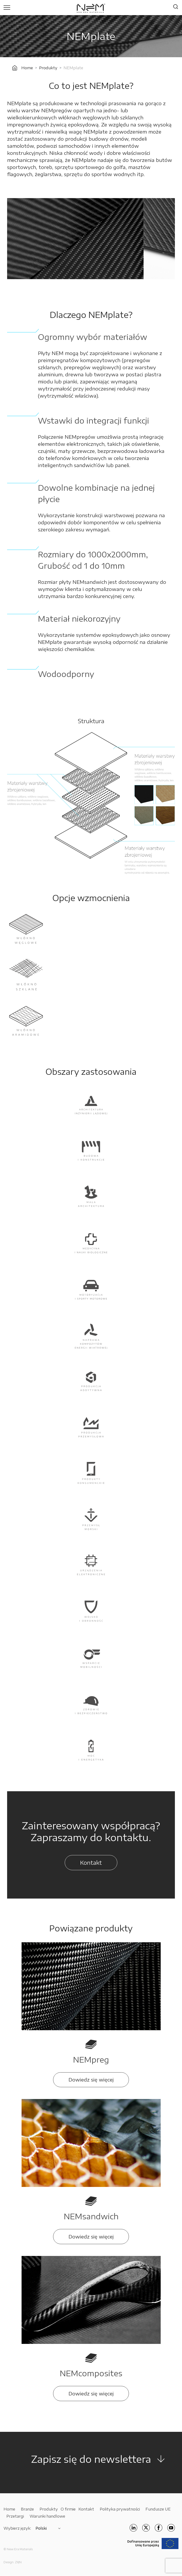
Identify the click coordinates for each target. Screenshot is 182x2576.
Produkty (48, 67)
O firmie (68, 2509)
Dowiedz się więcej (91, 2080)
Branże (27, 2509)
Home (27, 67)
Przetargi (15, 2516)
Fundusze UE (158, 2509)
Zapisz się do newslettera (91, 2459)
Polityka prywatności (120, 2509)
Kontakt (91, 1862)
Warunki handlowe (47, 2516)
